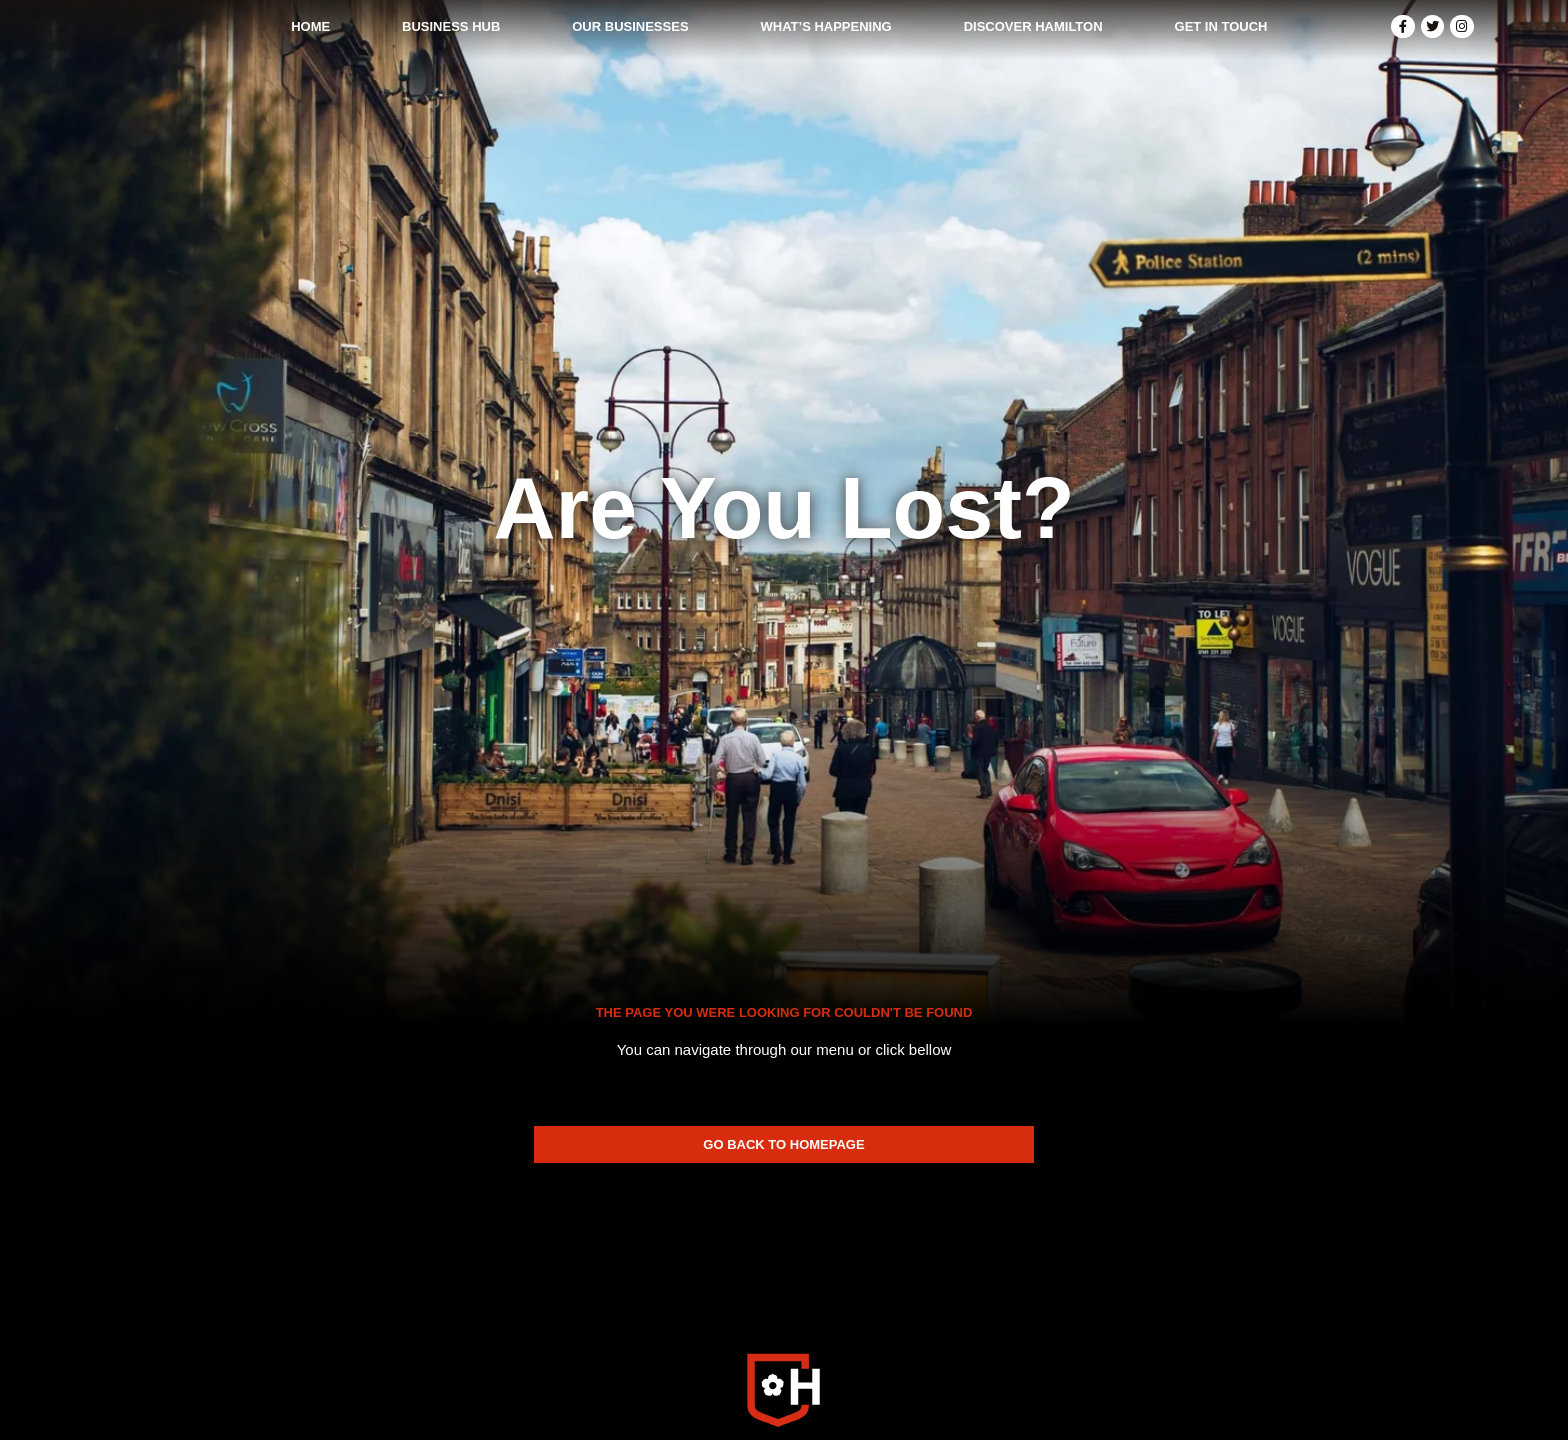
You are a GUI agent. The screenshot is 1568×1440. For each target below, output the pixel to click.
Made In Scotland (1166, 1345)
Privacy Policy (858, 1345)
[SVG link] (783, 1221)
